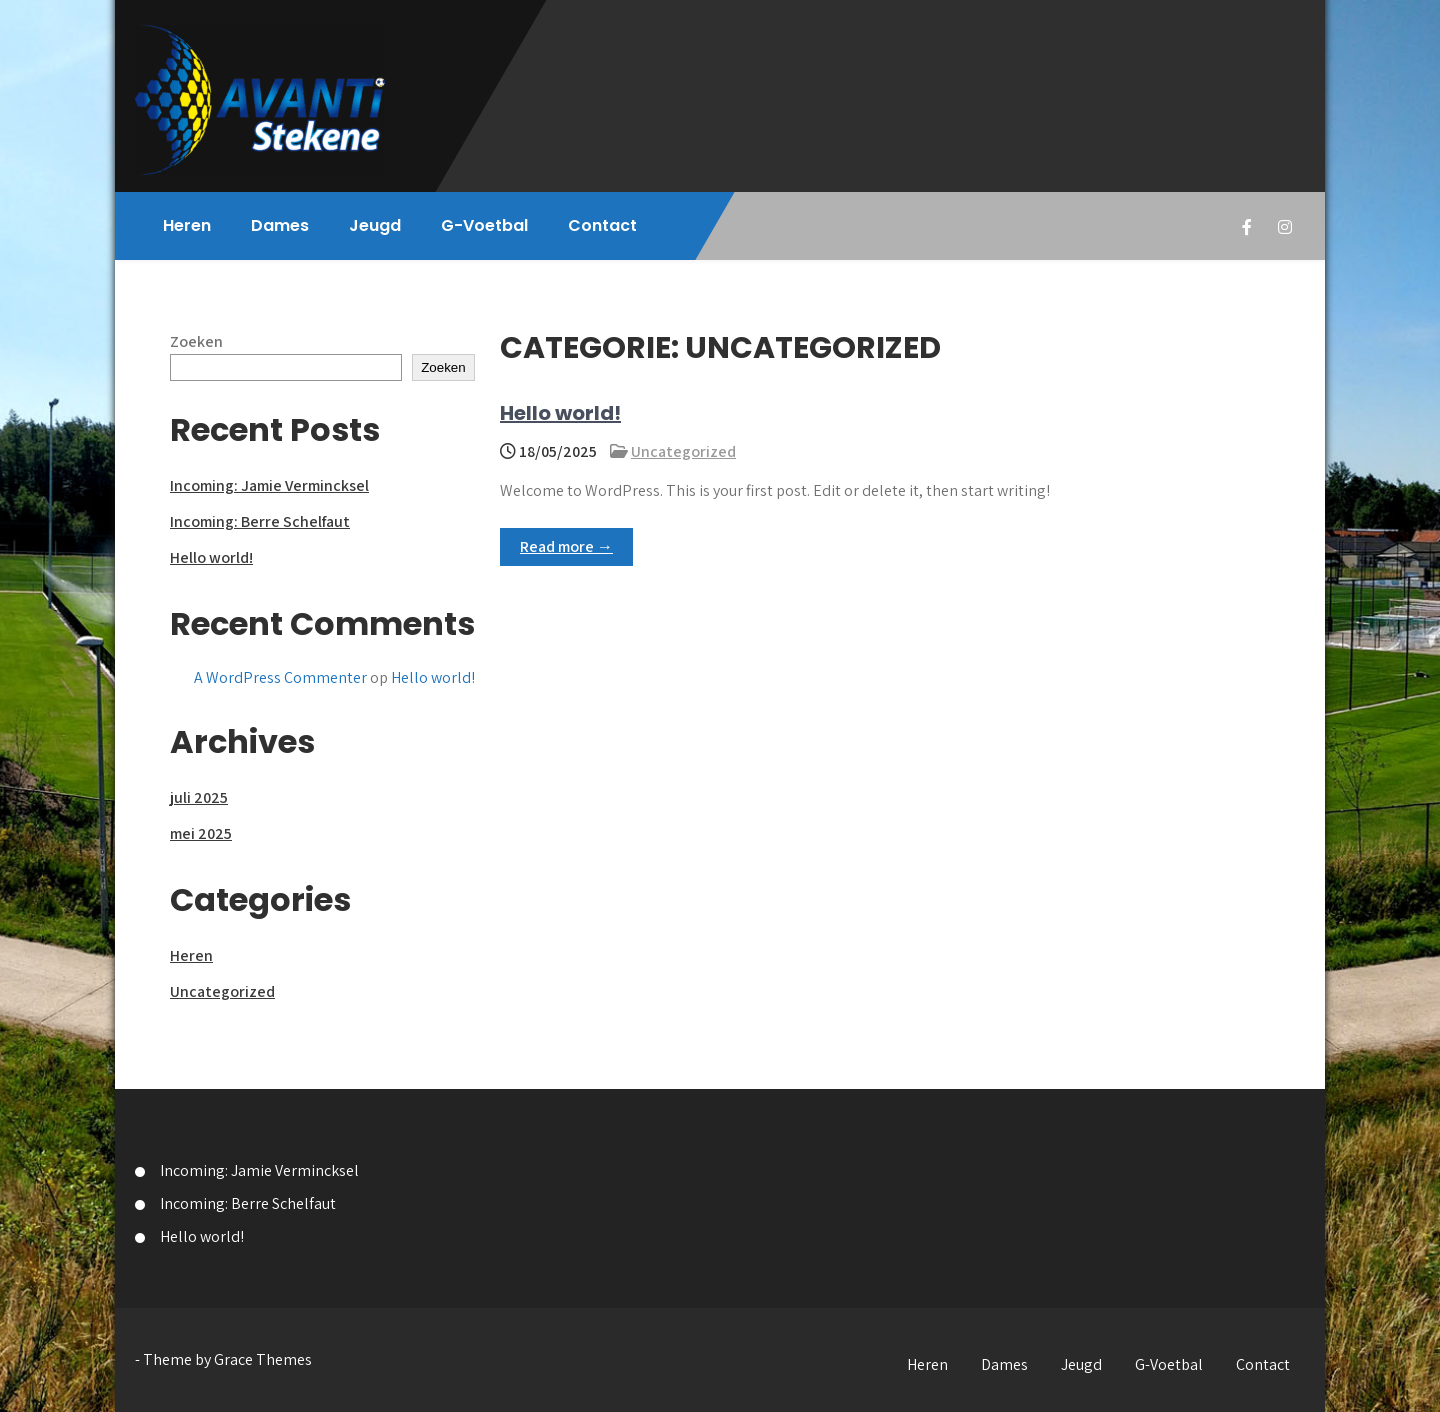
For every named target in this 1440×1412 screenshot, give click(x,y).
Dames (280, 225)
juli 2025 (199, 797)
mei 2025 (201, 833)
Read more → (566, 546)
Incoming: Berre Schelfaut (260, 521)
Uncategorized (683, 451)
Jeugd (375, 225)
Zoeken (196, 341)
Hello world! (560, 413)
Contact (602, 225)
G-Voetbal (484, 225)
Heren (187, 225)
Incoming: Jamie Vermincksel (269, 485)
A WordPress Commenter (280, 677)
